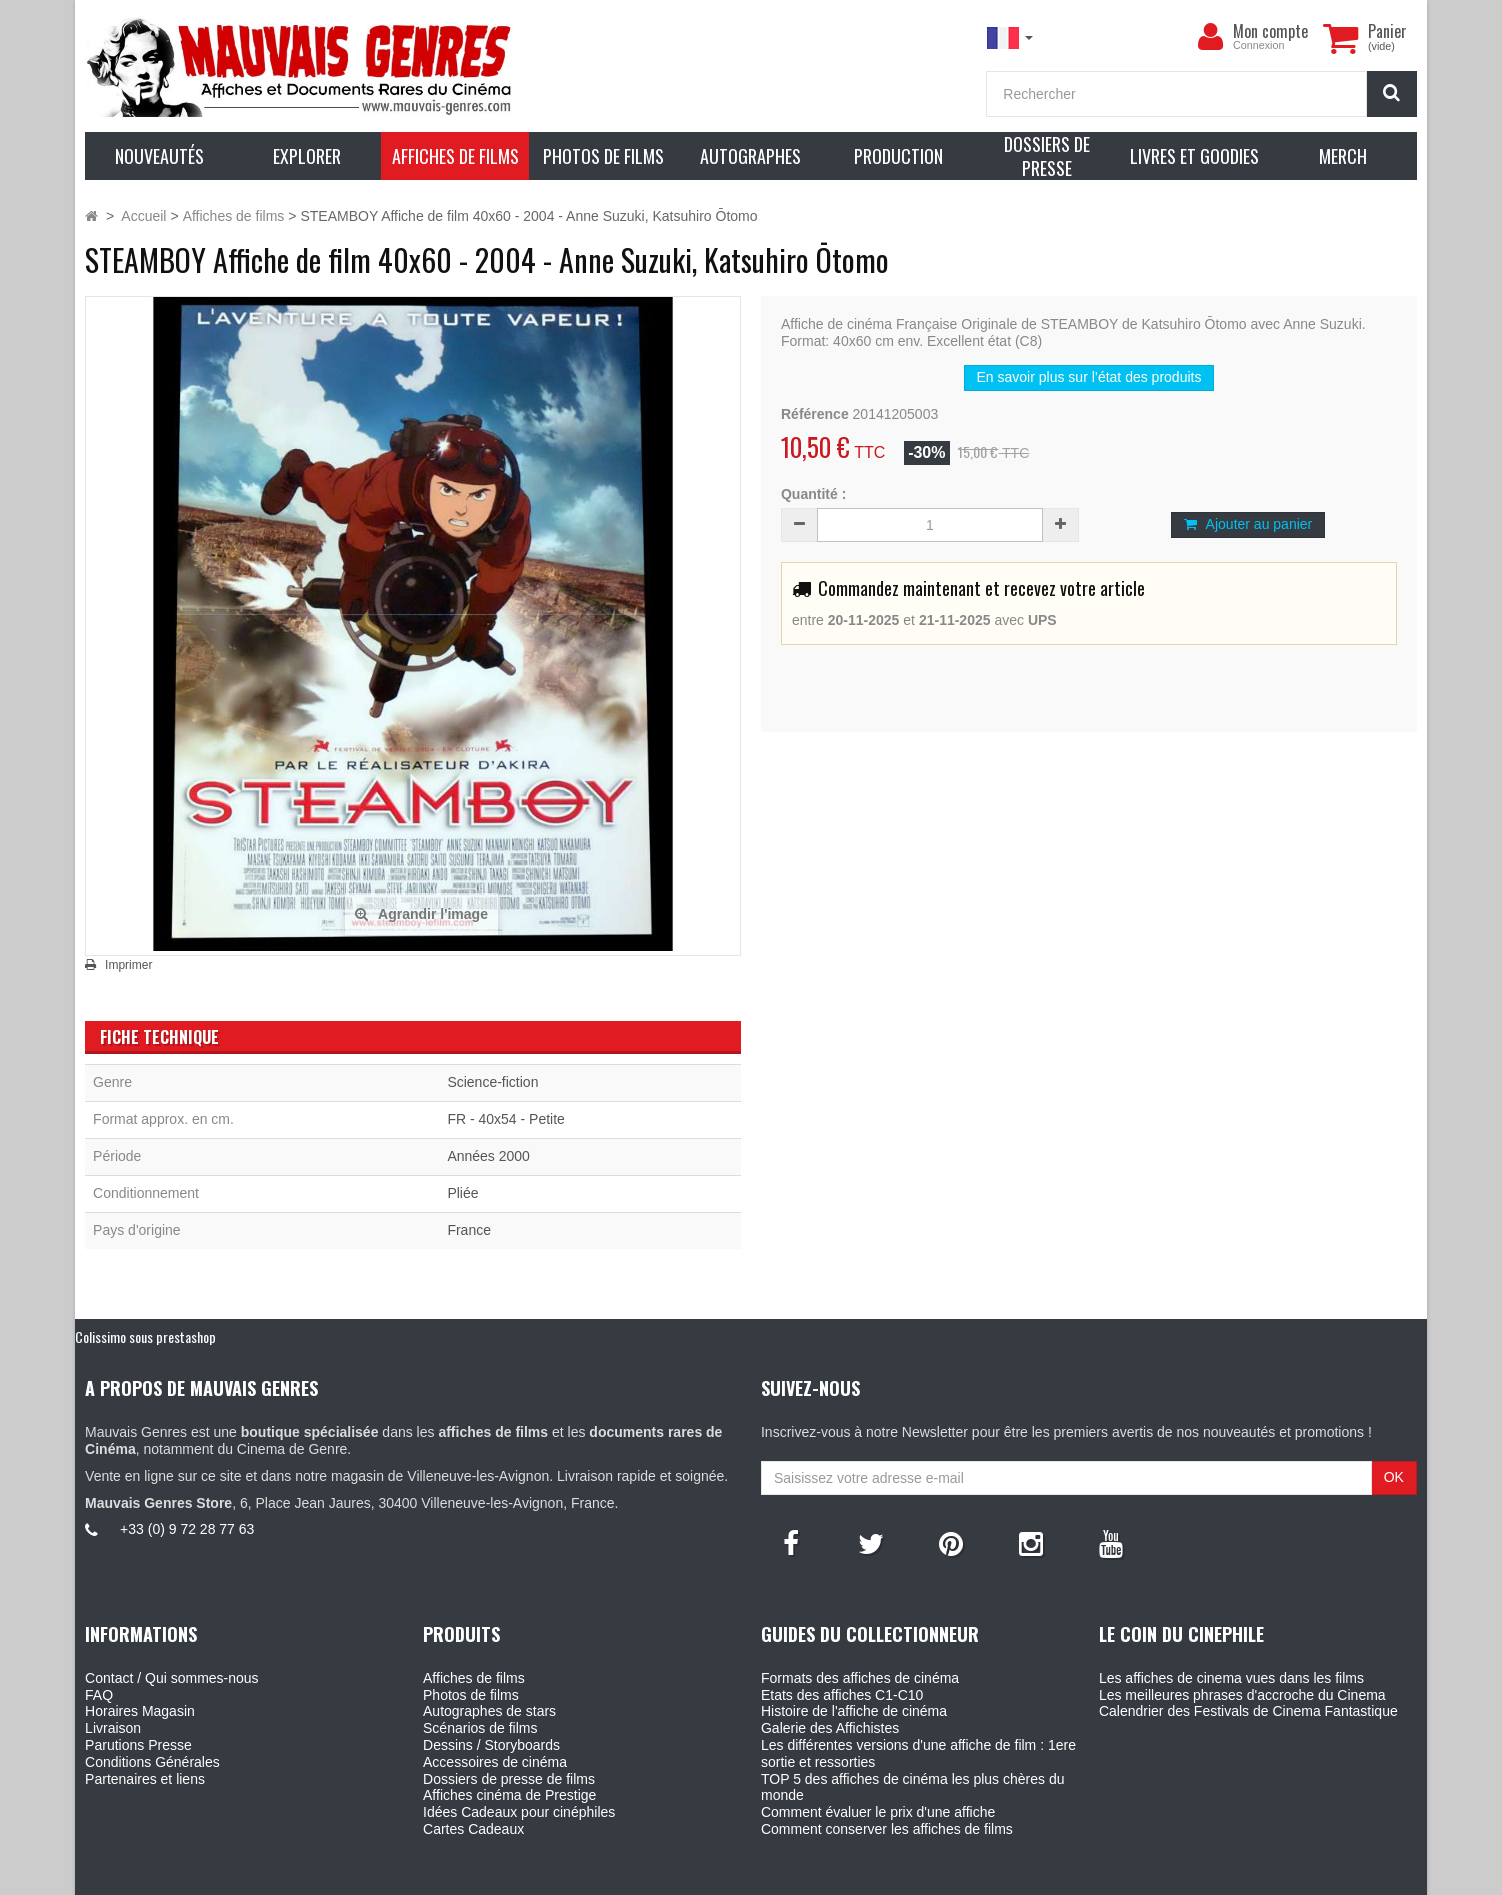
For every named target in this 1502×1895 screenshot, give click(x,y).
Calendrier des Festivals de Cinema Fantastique (1248, 1711)
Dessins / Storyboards (491, 1745)
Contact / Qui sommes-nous (172, 1678)
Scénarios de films (480, 1728)
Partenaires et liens (145, 1779)
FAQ (99, 1695)
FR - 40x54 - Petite (506, 1119)
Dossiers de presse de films (509, 1779)
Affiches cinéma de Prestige (509, 1795)
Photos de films (471, 1695)
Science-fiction (492, 1082)
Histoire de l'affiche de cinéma (854, 1711)
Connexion (1259, 45)
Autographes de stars (489, 1711)
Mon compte (1270, 31)
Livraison (113, 1728)
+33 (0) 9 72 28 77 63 (187, 1529)
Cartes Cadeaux (473, 1829)
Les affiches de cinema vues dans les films (1231, 1678)
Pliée (462, 1193)
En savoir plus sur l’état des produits (1089, 377)
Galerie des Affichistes (830, 1728)
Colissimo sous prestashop (145, 1336)
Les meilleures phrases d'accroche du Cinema (1242, 1695)
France (469, 1230)
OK (1394, 1477)
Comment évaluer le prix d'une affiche (878, 1812)
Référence (815, 414)
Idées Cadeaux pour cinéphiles (519, 1812)
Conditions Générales (152, 1762)
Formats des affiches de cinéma (860, 1678)
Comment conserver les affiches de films (887, 1829)
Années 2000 (488, 1156)
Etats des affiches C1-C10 (842, 1695)
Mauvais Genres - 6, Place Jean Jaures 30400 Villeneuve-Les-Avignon (796, 1876)
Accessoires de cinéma (495, 1762)
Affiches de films (474, 1678)
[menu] (1211, 37)
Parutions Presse (138, 1745)
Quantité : (813, 494)
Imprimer (128, 965)
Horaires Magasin (140, 1711)
